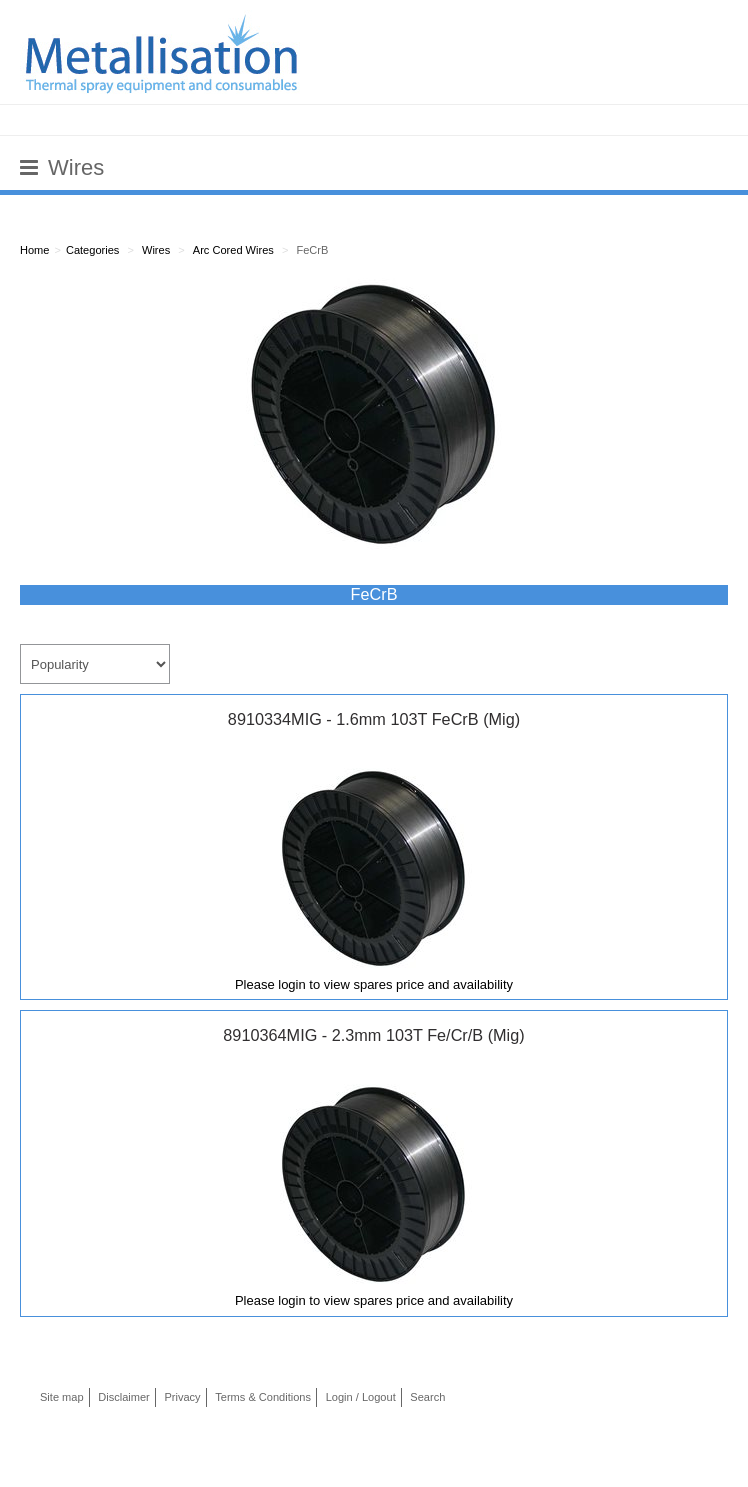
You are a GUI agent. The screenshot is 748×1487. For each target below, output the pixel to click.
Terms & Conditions (263, 1397)
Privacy (182, 1397)
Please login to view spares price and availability (374, 984)
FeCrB (312, 250)
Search (427, 1397)
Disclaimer (124, 1397)
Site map (62, 1397)
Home (34, 250)
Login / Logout (361, 1397)
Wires (156, 250)
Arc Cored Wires (233, 250)
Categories (92, 250)
